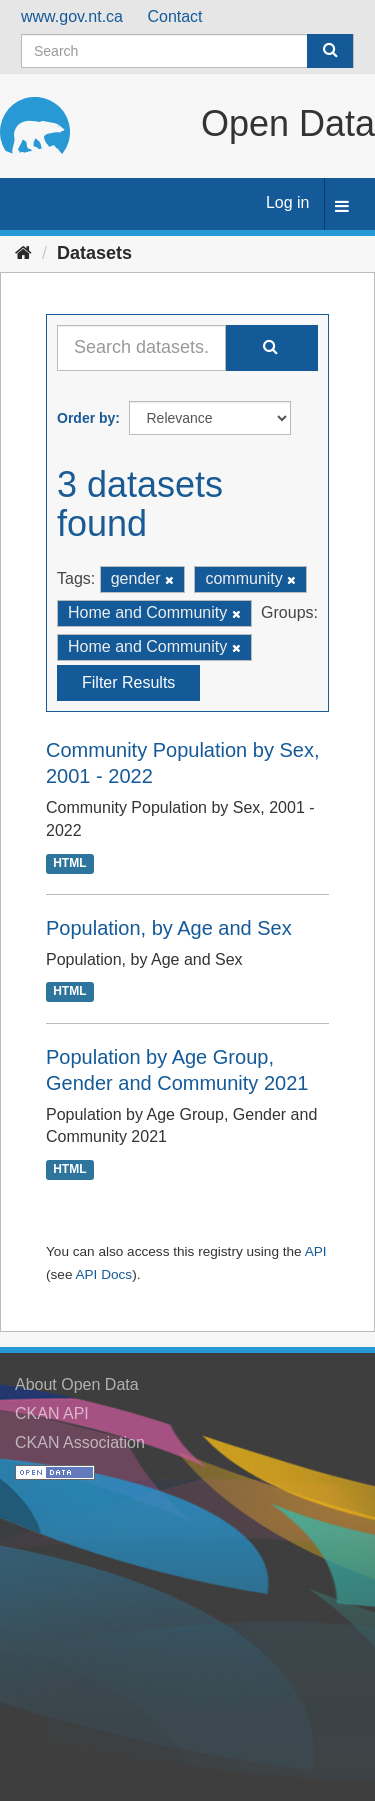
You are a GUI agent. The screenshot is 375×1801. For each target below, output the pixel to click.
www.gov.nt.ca (72, 16)
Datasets (94, 253)
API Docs (103, 1274)
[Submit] (330, 51)
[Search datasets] (187, 51)
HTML (69, 863)
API (316, 1251)
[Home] (23, 253)
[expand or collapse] (342, 207)
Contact (174, 16)
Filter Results (128, 682)
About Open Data (77, 1384)
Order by (86, 418)
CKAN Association (80, 1442)
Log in (288, 202)
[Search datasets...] (141, 348)
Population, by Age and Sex (169, 928)
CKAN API (52, 1413)
